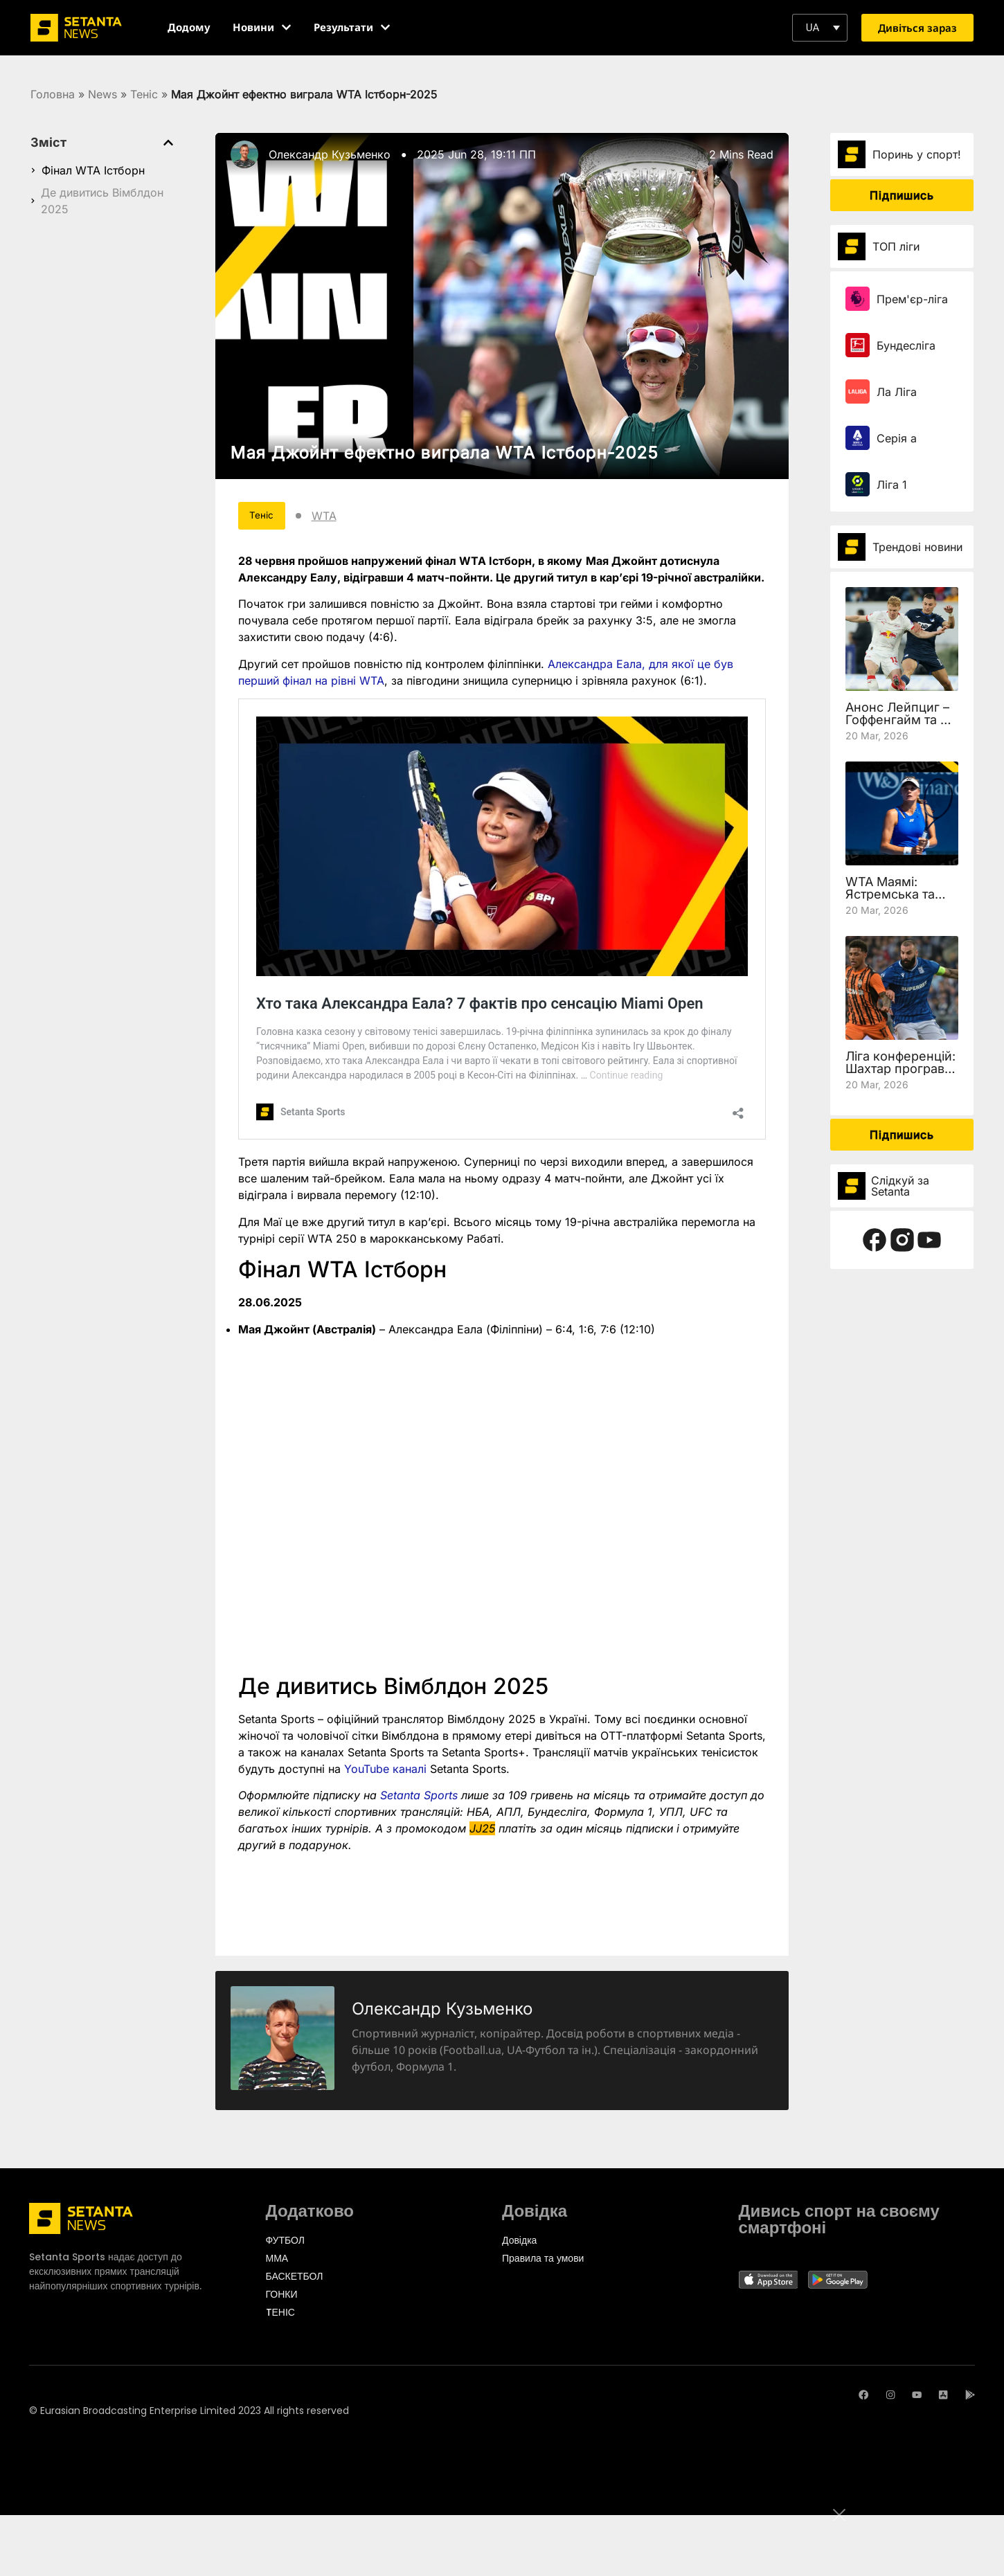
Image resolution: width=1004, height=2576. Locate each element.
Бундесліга (906, 345)
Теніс (144, 94)
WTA (342, 518)
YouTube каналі (384, 1773)
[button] (820, 28)
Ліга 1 (892, 485)
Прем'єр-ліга (912, 299)
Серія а (897, 438)
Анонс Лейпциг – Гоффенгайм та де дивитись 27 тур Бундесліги (900, 726)
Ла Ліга (897, 392)
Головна (52, 94)
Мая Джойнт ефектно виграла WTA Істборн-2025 (444, 452)
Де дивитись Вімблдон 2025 (102, 201)
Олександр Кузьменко (330, 154)
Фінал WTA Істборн (93, 170)
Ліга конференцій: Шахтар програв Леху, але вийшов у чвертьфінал (900, 1075)
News (102, 94)
